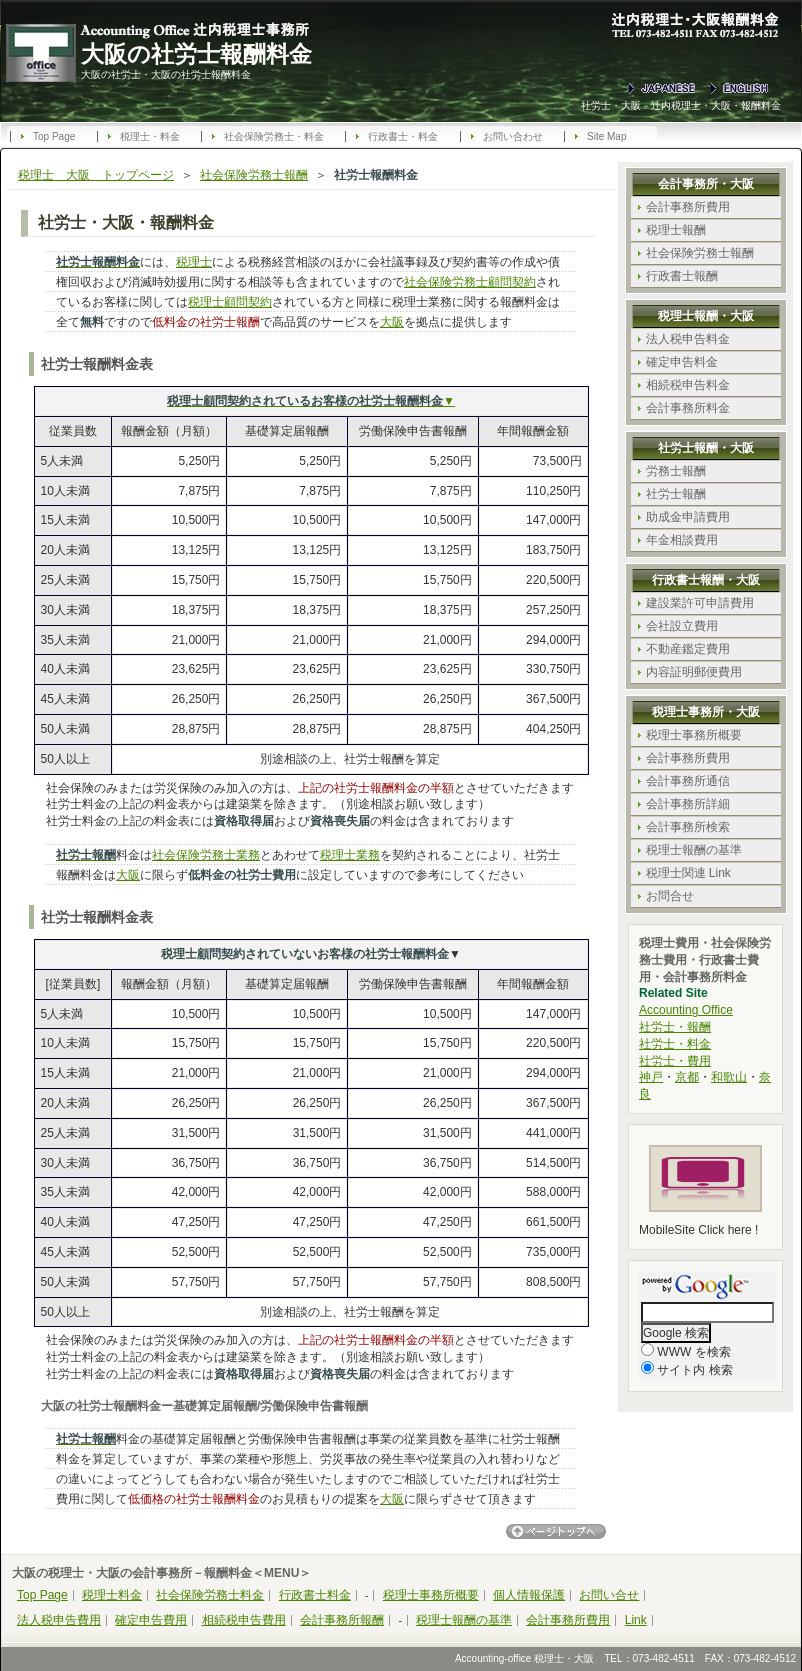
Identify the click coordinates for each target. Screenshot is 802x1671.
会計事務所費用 (688, 207)
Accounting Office (686, 1010)
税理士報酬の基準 (694, 850)
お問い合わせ (513, 136)
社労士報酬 (676, 494)
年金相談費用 (682, 540)
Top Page (54, 136)
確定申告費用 (151, 1620)
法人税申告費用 (59, 1620)
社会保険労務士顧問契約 (470, 282)
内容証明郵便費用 (694, 672)
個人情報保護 (529, 1595)
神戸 (651, 1077)
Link (636, 1620)
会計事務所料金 (688, 408)
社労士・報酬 (675, 1027)
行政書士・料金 (403, 136)
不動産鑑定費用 (688, 649)
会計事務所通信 (688, 781)
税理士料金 (112, 1595)
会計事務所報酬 (342, 1620)
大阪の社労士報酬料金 (196, 54)
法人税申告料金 (688, 339)
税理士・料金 (150, 136)
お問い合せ (609, 1595)
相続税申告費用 (244, 1620)
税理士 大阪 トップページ (96, 175)
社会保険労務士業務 (206, 855)
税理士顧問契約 (230, 302)
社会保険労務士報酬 (254, 175)
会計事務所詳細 (688, 804)
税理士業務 (350, 855)
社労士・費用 (675, 1061)
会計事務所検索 (688, 827)
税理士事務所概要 (694, 735)
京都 (687, 1077)
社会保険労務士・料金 (274, 136)
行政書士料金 (315, 1595)
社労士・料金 (675, 1044)
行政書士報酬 (682, 276)
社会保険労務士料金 (210, 1595)
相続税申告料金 (688, 385)
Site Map (606, 136)
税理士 (194, 262)
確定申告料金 (682, 362)
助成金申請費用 (688, 517)
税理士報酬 (676, 230)
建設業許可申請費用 (700, 603)
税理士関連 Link (688, 873)
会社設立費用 (682, 626)
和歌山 (729, 1077)
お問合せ (670, 896)
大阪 (392, 322)
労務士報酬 (676, 471)
